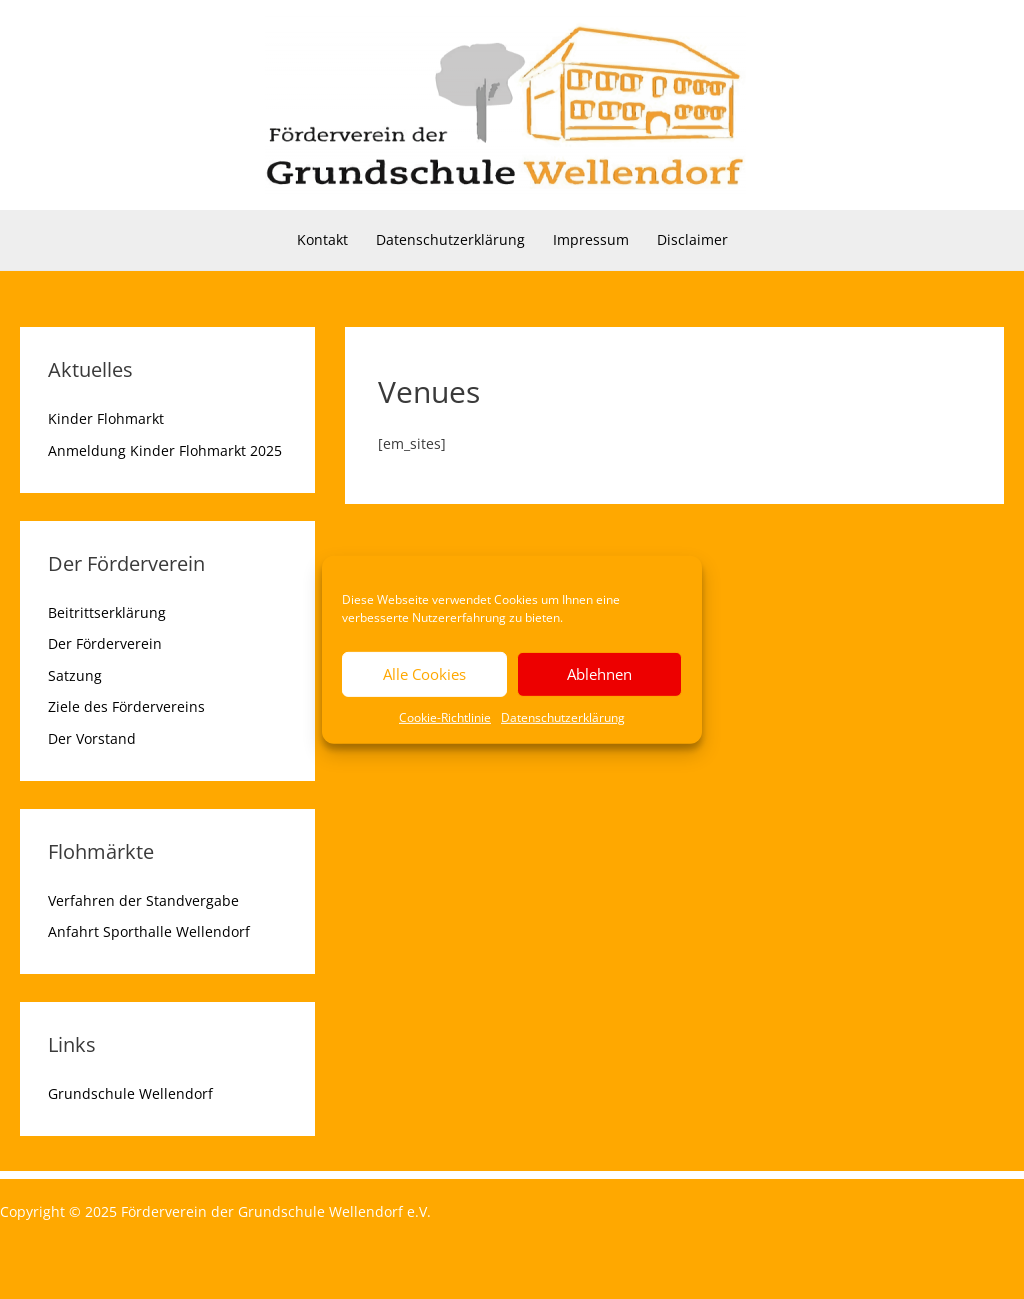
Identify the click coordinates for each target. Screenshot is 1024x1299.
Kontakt (322, 239)
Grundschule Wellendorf (130, 1093)
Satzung (75, 675)
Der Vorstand (92, 738)
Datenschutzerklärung (563, 716)
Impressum (591, 239)
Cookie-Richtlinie (445, 716)
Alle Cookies (424, 674)
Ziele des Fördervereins (126, 706)
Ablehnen (599, 674)
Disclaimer (692, 239)
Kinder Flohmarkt (106, 418)
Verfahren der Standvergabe (143, 900)
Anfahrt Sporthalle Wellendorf (149, 931)
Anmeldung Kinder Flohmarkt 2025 (165, 450)
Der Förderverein (105, 643)
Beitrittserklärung (107, 612)
